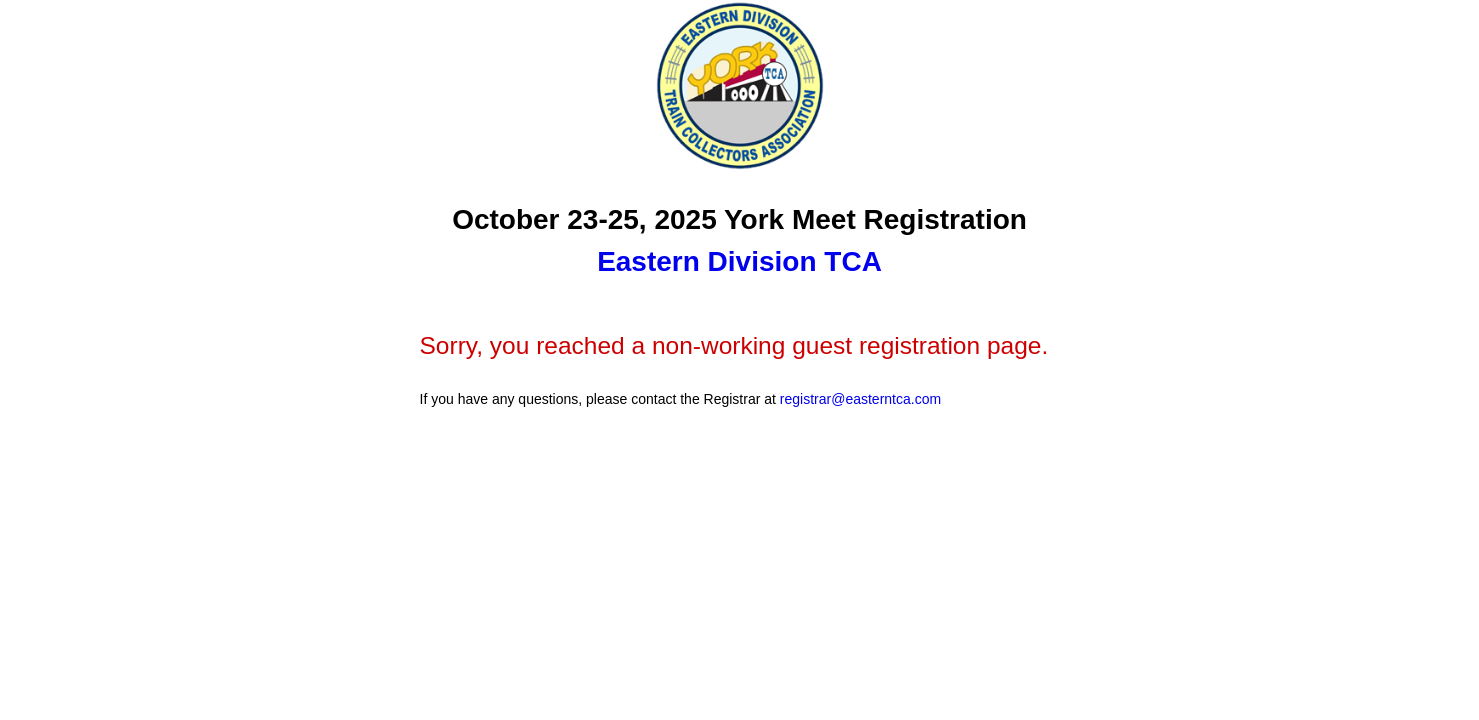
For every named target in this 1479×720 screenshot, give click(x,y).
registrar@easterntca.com (860, 399)
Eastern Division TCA (739, 261)
